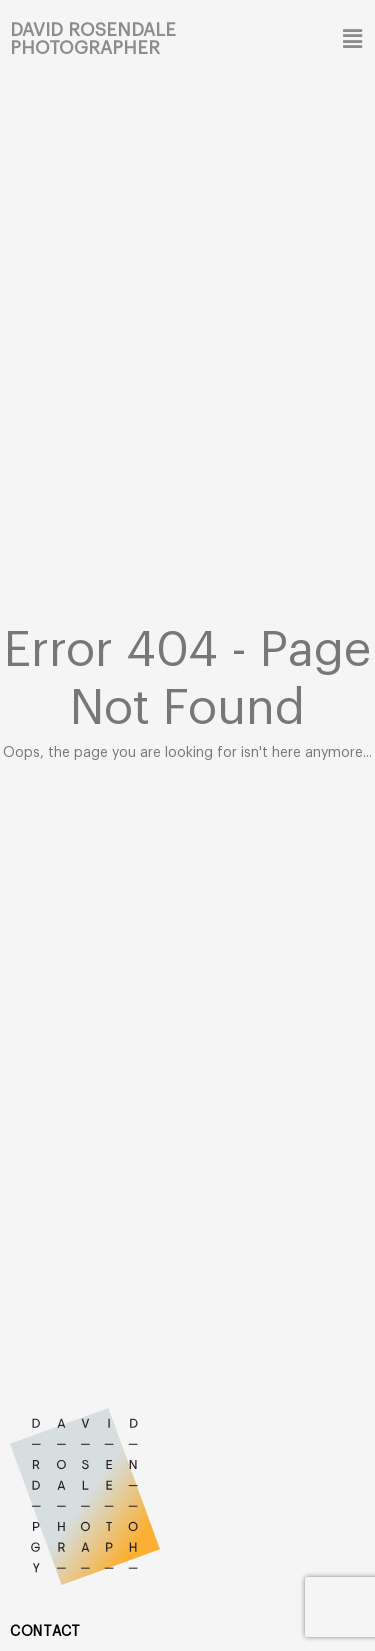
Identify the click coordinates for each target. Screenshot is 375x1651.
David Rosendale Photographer (93, 39)
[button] (350, 39)
